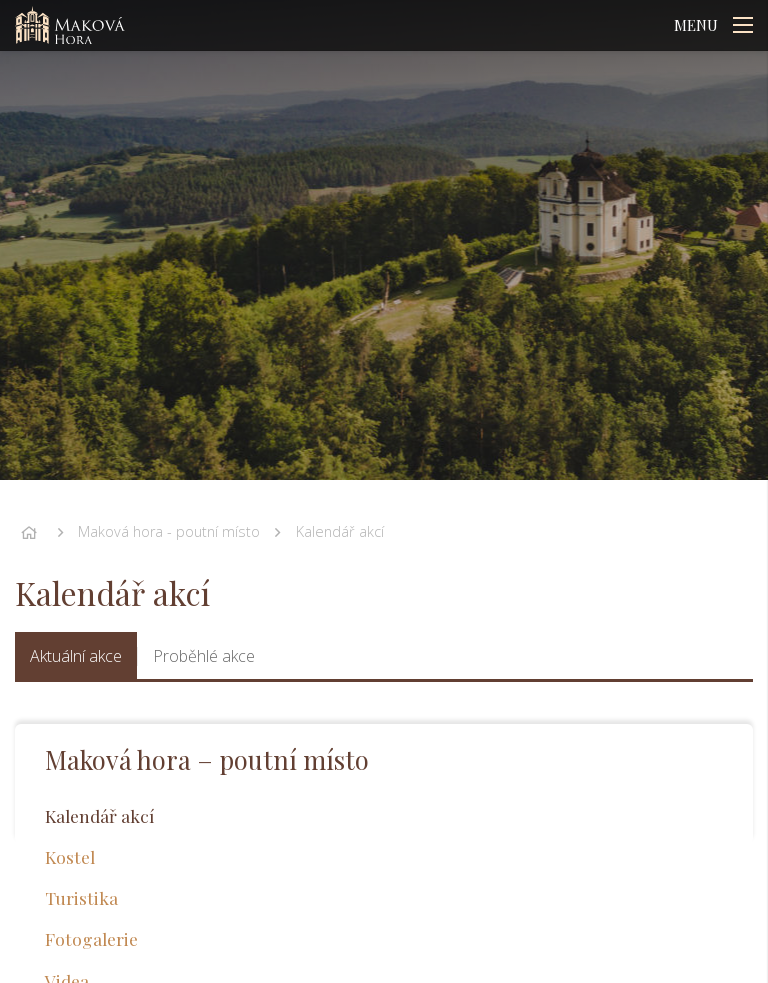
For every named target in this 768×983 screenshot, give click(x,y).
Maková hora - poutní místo (169, 531)
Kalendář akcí (340, 531)
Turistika (81, 897)
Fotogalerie (91, 938)
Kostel (70, 856)
